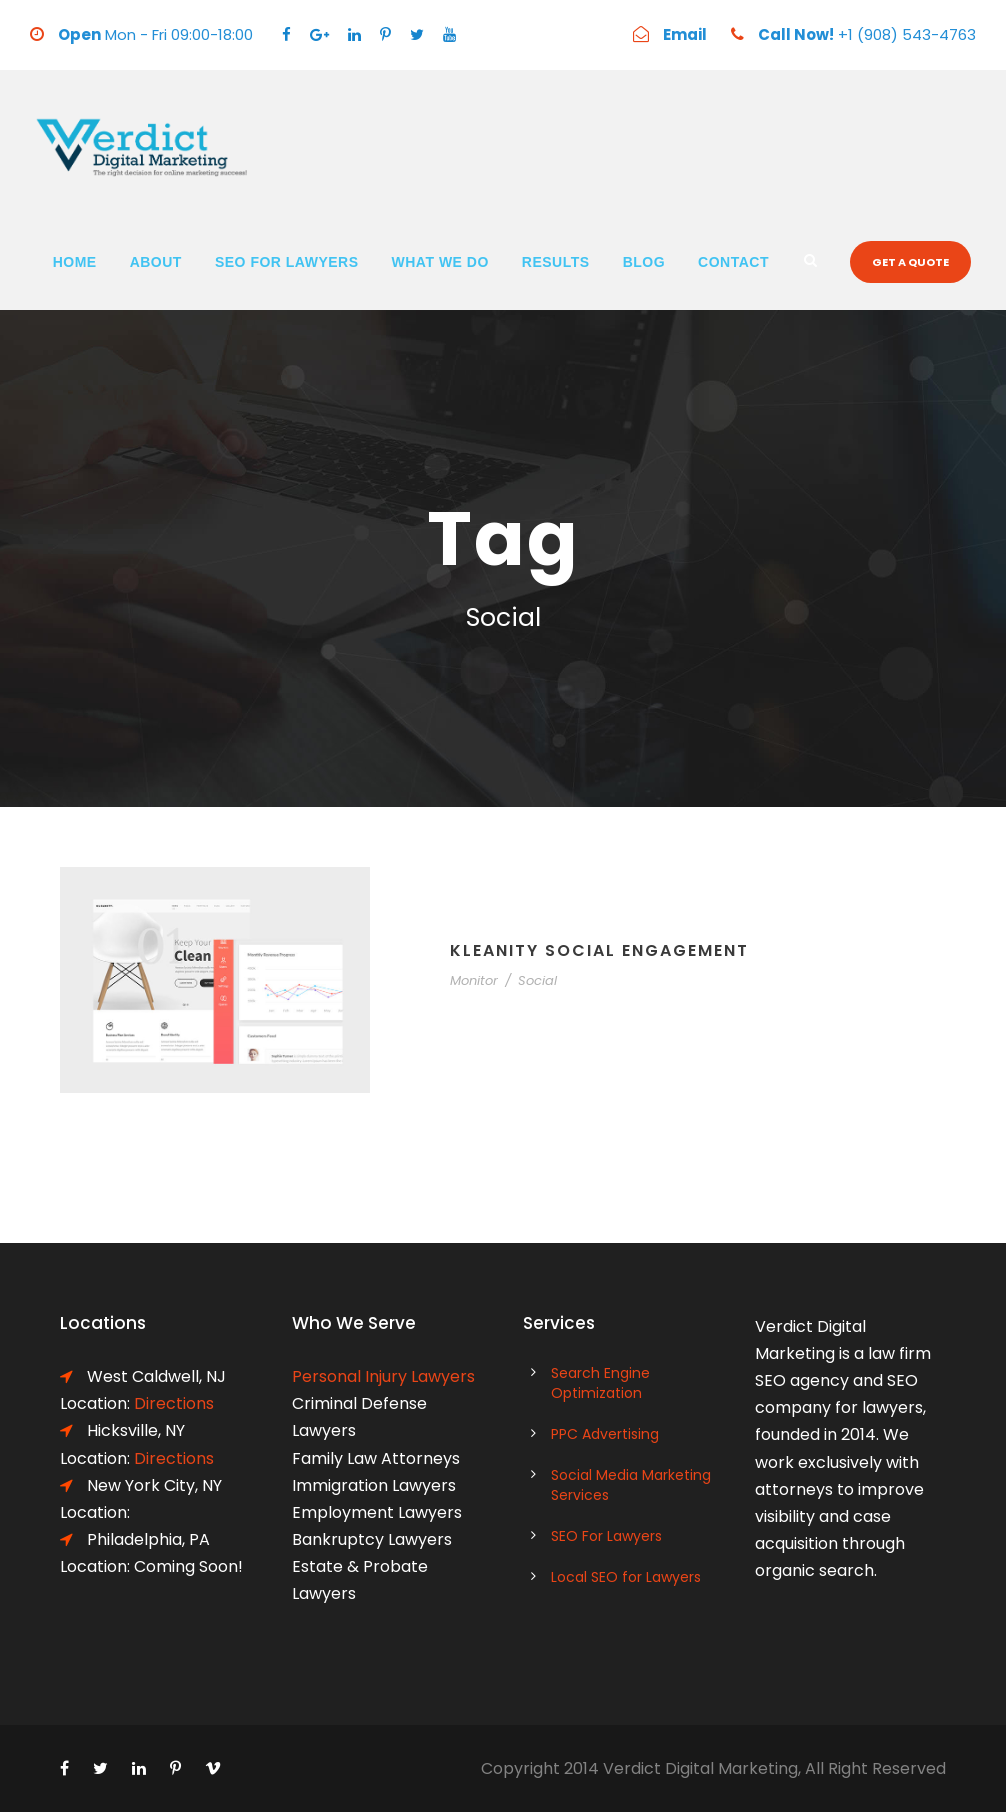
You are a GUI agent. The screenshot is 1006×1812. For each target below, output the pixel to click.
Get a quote (910, 262)
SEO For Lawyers (287, 262)
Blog (644, 262)
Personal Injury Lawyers (383, 1376)
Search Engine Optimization (600, 1383)
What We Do (440, 262)
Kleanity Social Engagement (599, 950)
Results (556, 262)
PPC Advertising (605, 1434)
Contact (733, 262)
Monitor (474, 980)
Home (75, 262)
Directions (174, 1403)
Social (537, 980)
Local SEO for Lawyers (626, 1577)
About (156, 262)
